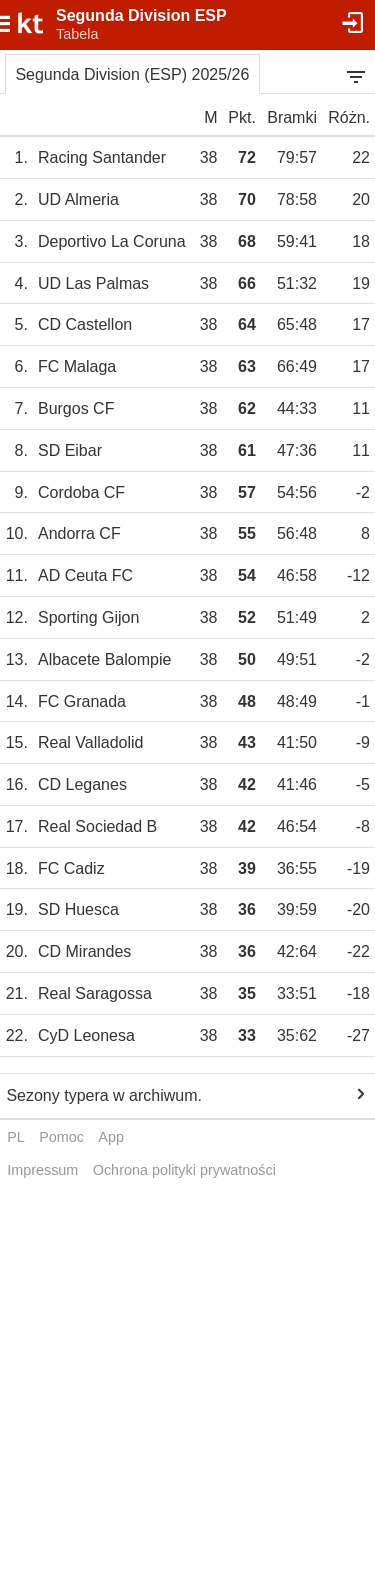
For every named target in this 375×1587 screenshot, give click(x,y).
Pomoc (61, 1137)
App (111, 1137)
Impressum (42, 1170)
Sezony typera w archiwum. (104, 1095)
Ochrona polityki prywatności (184, 1170)
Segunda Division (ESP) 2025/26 (132, 74)
